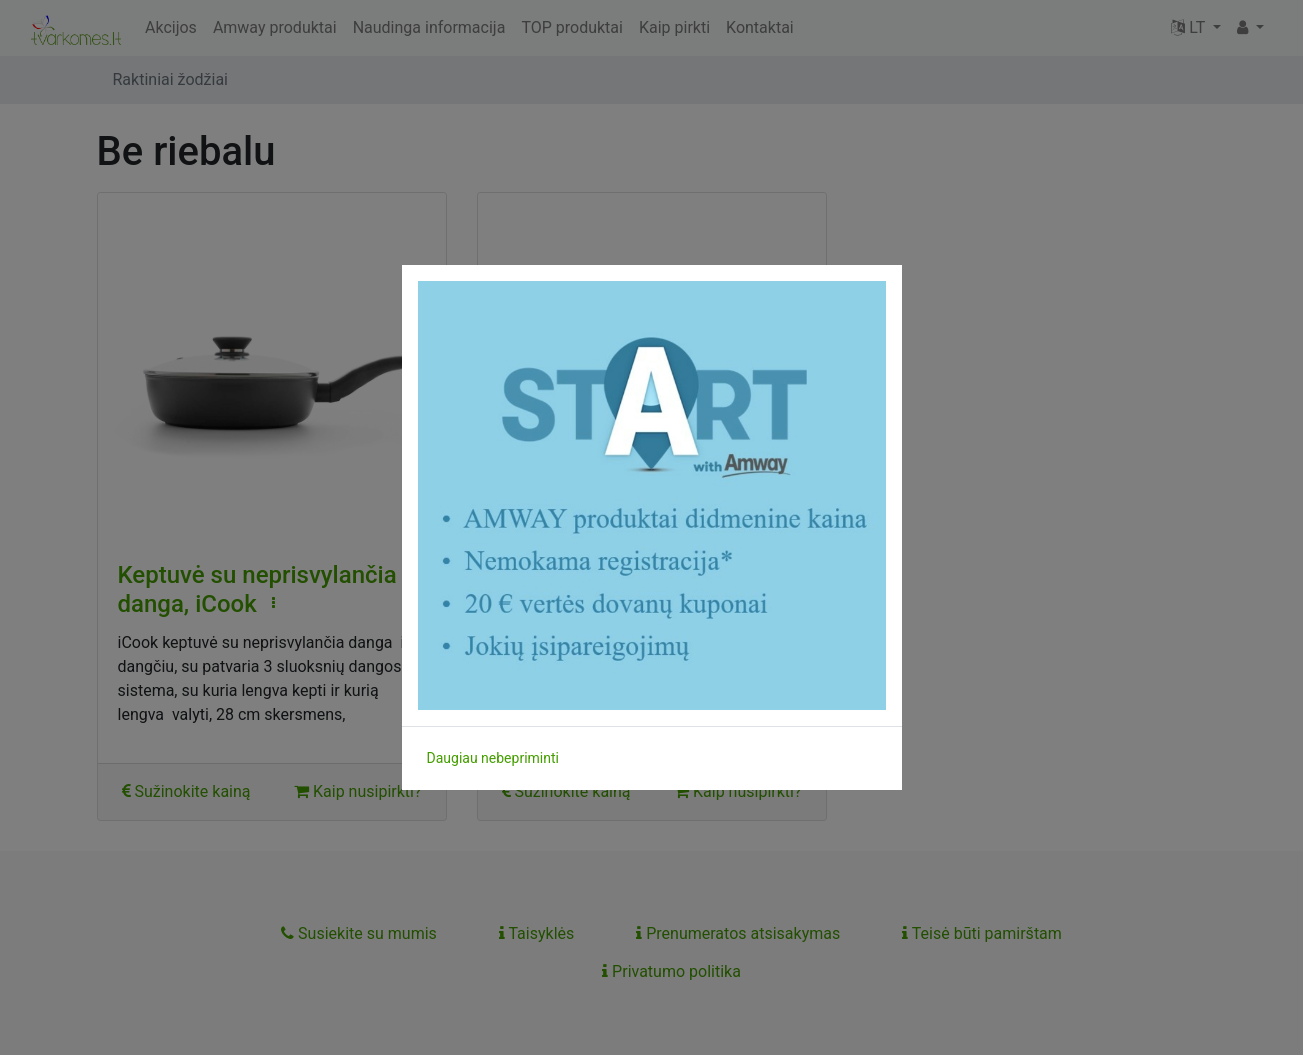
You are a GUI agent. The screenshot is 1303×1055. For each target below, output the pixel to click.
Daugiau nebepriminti (493, 758)
